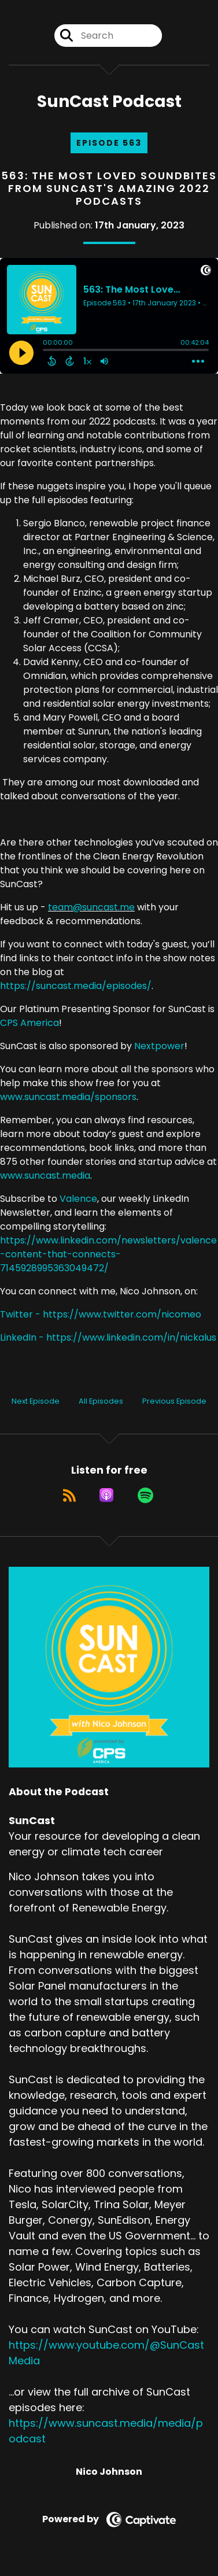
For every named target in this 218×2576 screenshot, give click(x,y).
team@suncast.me (91, 907)
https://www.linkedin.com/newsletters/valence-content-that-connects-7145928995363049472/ (108, 1254)
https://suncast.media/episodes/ (76, 985)
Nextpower (159, 1046)
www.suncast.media (45, 1175)
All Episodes (101, 1401)
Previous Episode (174, 1401)
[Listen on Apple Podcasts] (106, 1495)
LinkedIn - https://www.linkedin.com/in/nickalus (108, 1337)
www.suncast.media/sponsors (68, 1097)
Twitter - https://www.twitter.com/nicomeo (100, 1314)
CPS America (29, 1022)
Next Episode (36, 1401)
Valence (78, 1198)
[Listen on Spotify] (145, 1495)
